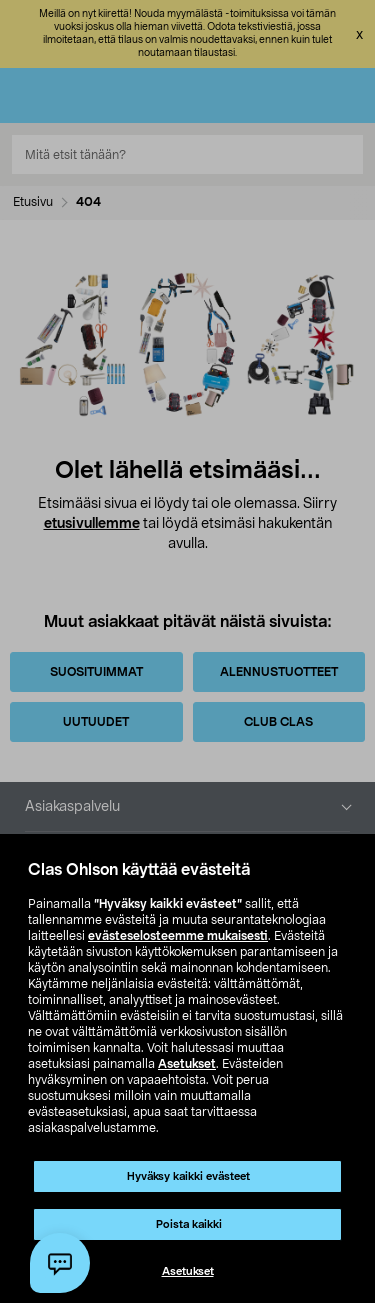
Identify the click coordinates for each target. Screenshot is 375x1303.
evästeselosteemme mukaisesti (178, 936)
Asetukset (187, 1064)
